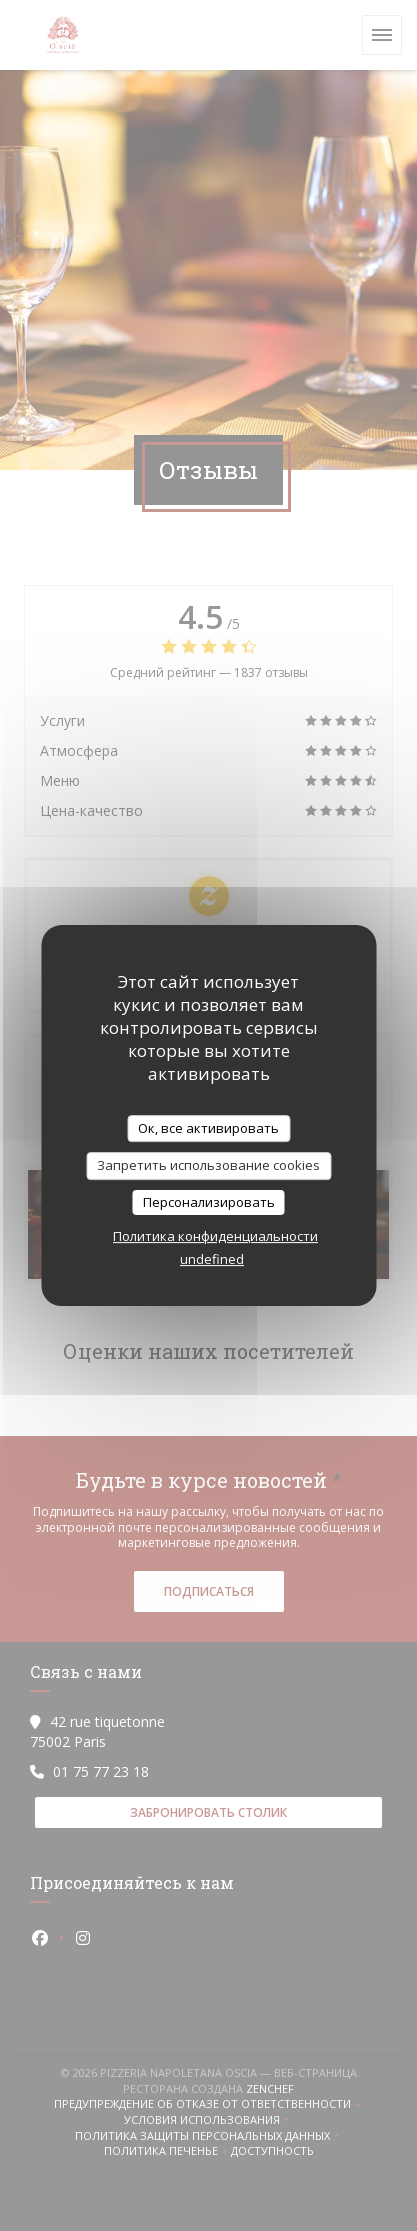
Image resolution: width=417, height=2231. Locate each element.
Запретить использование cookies (208, 1165)
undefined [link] (212, 1259)
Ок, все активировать (208, 1128)
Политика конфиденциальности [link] (215, 1236)
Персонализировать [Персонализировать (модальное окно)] (209, 1202)
